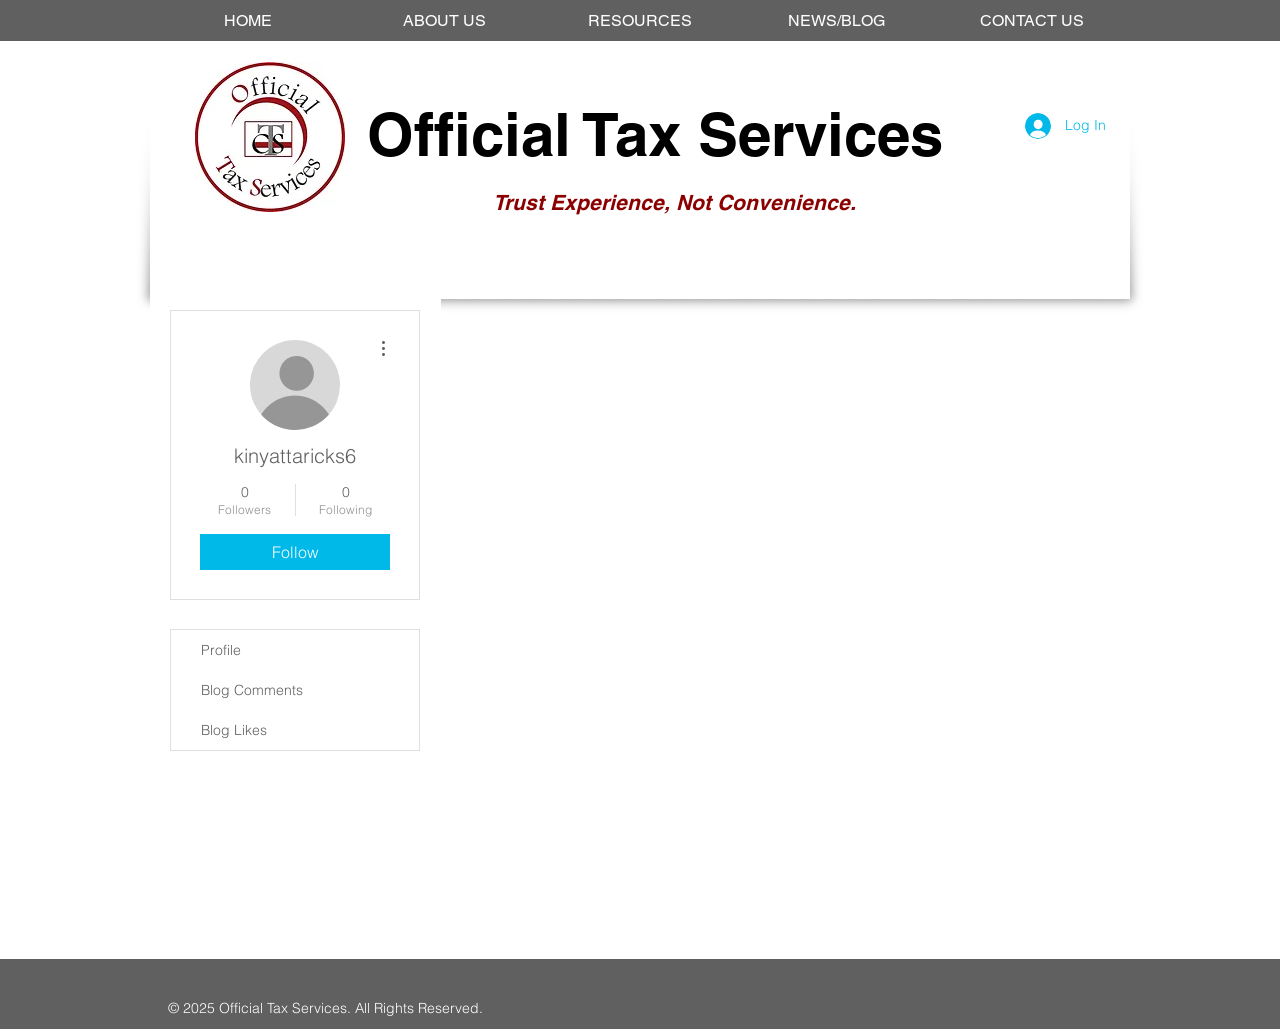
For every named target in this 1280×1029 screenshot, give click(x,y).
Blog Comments (252, 690)
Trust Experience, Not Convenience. (674, 202)
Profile (221, 650)
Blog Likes (234, 730)
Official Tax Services (655, 134)
